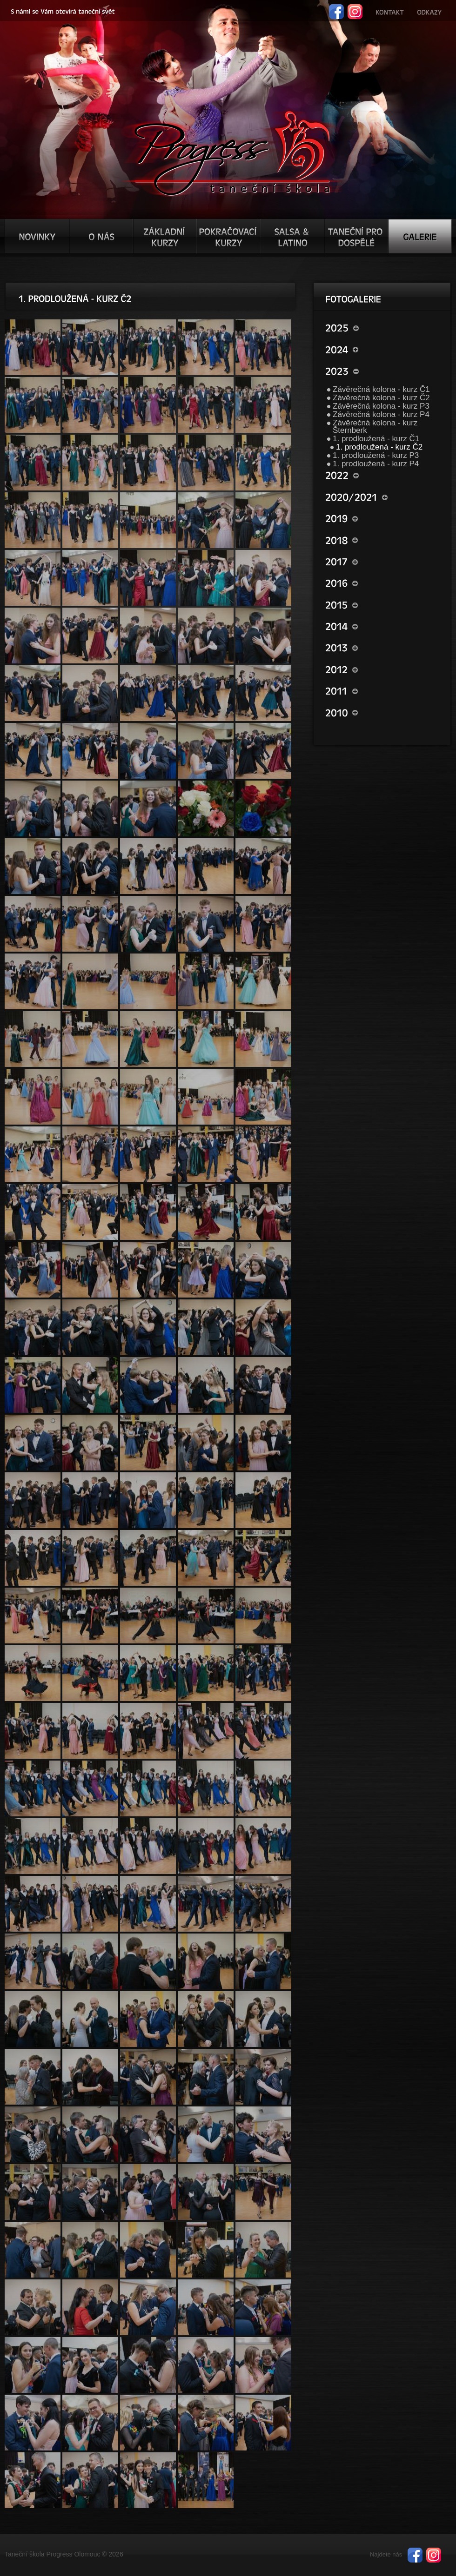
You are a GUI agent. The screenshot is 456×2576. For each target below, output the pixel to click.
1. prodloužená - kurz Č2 (379, 447)
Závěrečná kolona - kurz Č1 (381, 389)
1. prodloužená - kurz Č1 (376, 438)
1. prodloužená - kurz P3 (376, 455)
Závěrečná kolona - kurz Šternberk (375, 426)
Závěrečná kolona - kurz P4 (381, 414)
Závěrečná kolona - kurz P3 (381, 406)
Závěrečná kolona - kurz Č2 (381, 397)
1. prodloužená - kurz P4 (376, 463)
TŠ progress (232, 152)
